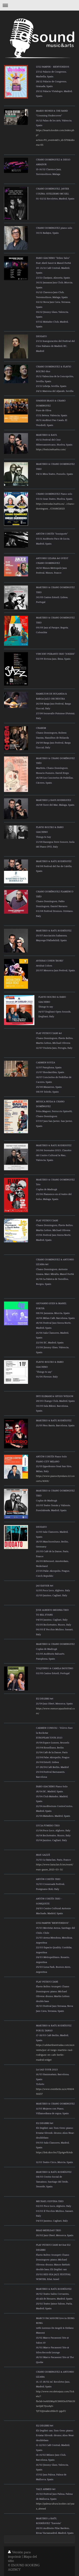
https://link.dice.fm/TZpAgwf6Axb (54, 2152)
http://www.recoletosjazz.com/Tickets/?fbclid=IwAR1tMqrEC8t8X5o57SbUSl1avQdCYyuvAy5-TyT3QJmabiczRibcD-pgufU (55, 2401)
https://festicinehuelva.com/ (51, 449)
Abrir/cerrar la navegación (39, 5)
